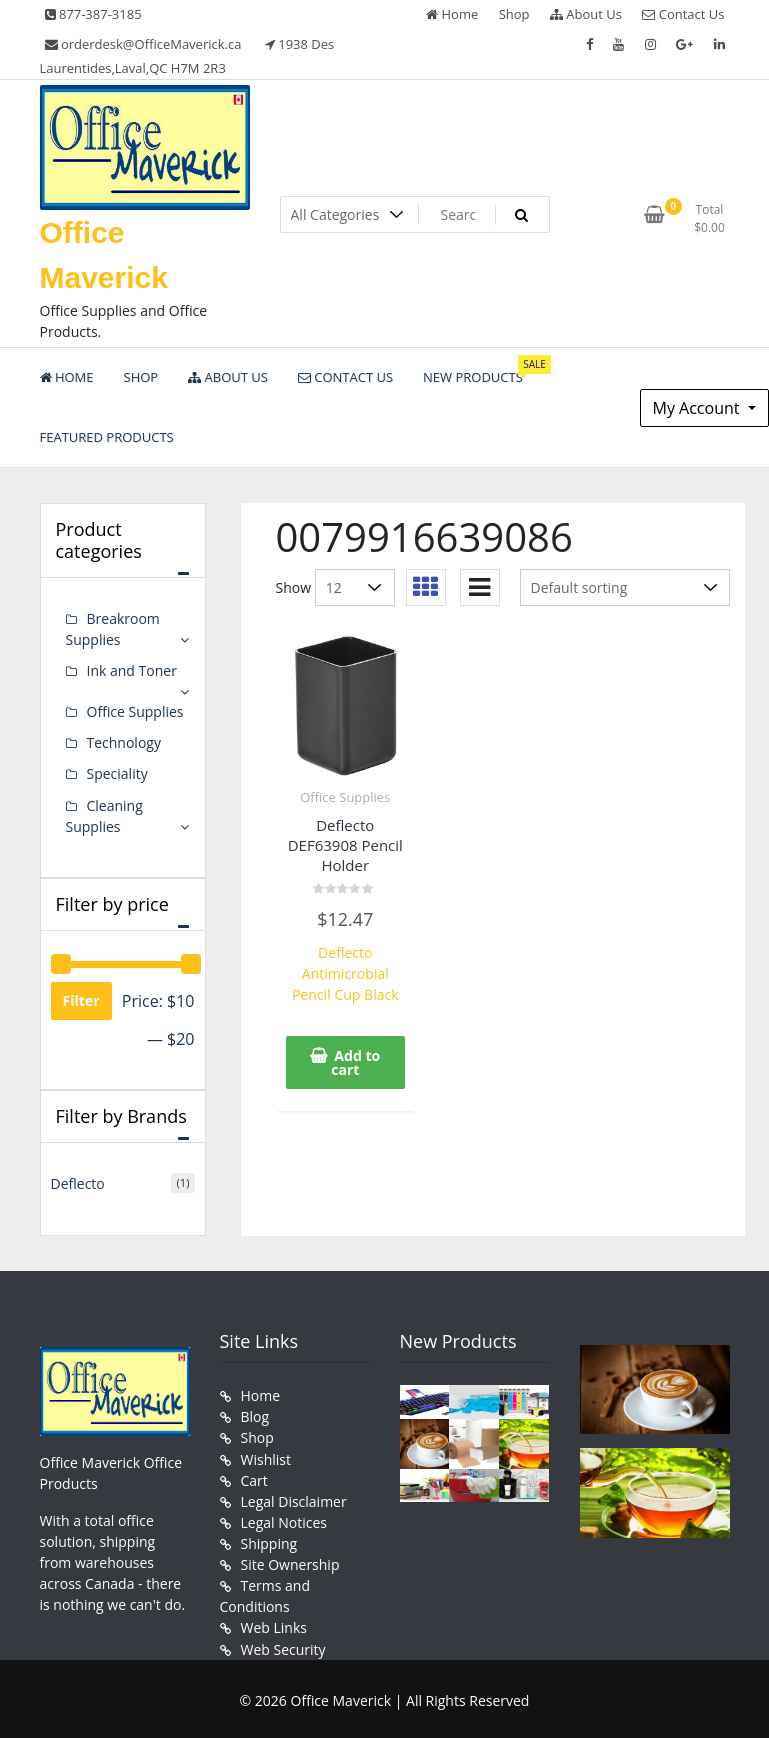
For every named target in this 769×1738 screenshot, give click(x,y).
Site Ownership (290, 1562)
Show (294, 587)
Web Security (283, 1646)
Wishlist (266, 1457)
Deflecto (78, 1182)
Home (452, 14)
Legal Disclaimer (294, 1499)
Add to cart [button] (355, 1061)
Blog (255, 1415)
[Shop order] (625, 587)
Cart (254, 1478)
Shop (514, 14)
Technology (124, 742)
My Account (698, 408)
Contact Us (683, 14)
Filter (81, 999)
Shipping (269, 1541)
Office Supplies (345, 797)
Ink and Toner (132, 670)
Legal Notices (284, 1520)
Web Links (274, 1625)
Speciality (117, 773)
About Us (586, 14)
